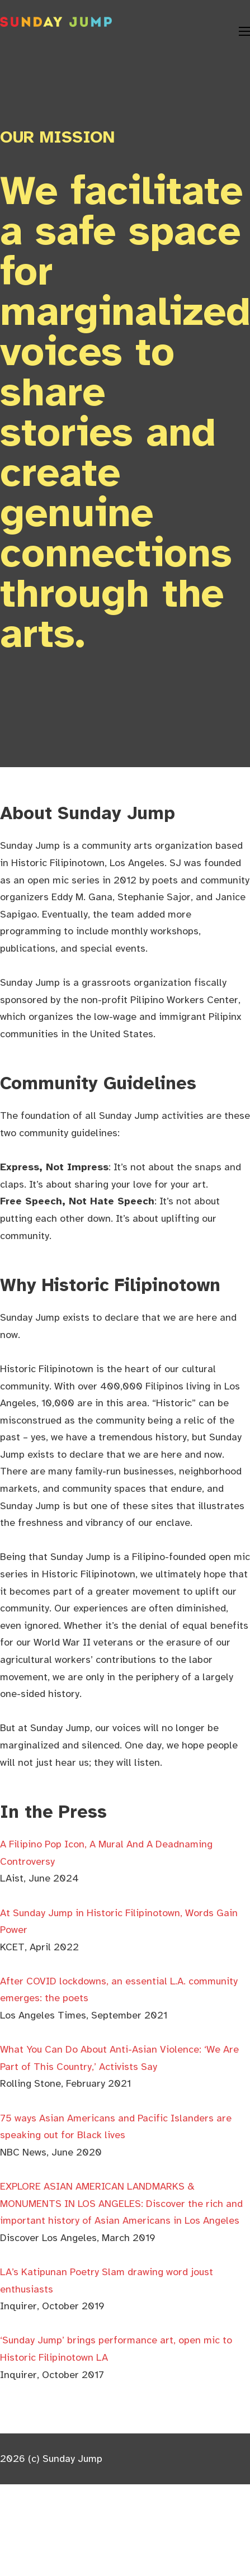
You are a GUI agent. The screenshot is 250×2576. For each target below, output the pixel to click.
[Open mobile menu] (244, 31)
